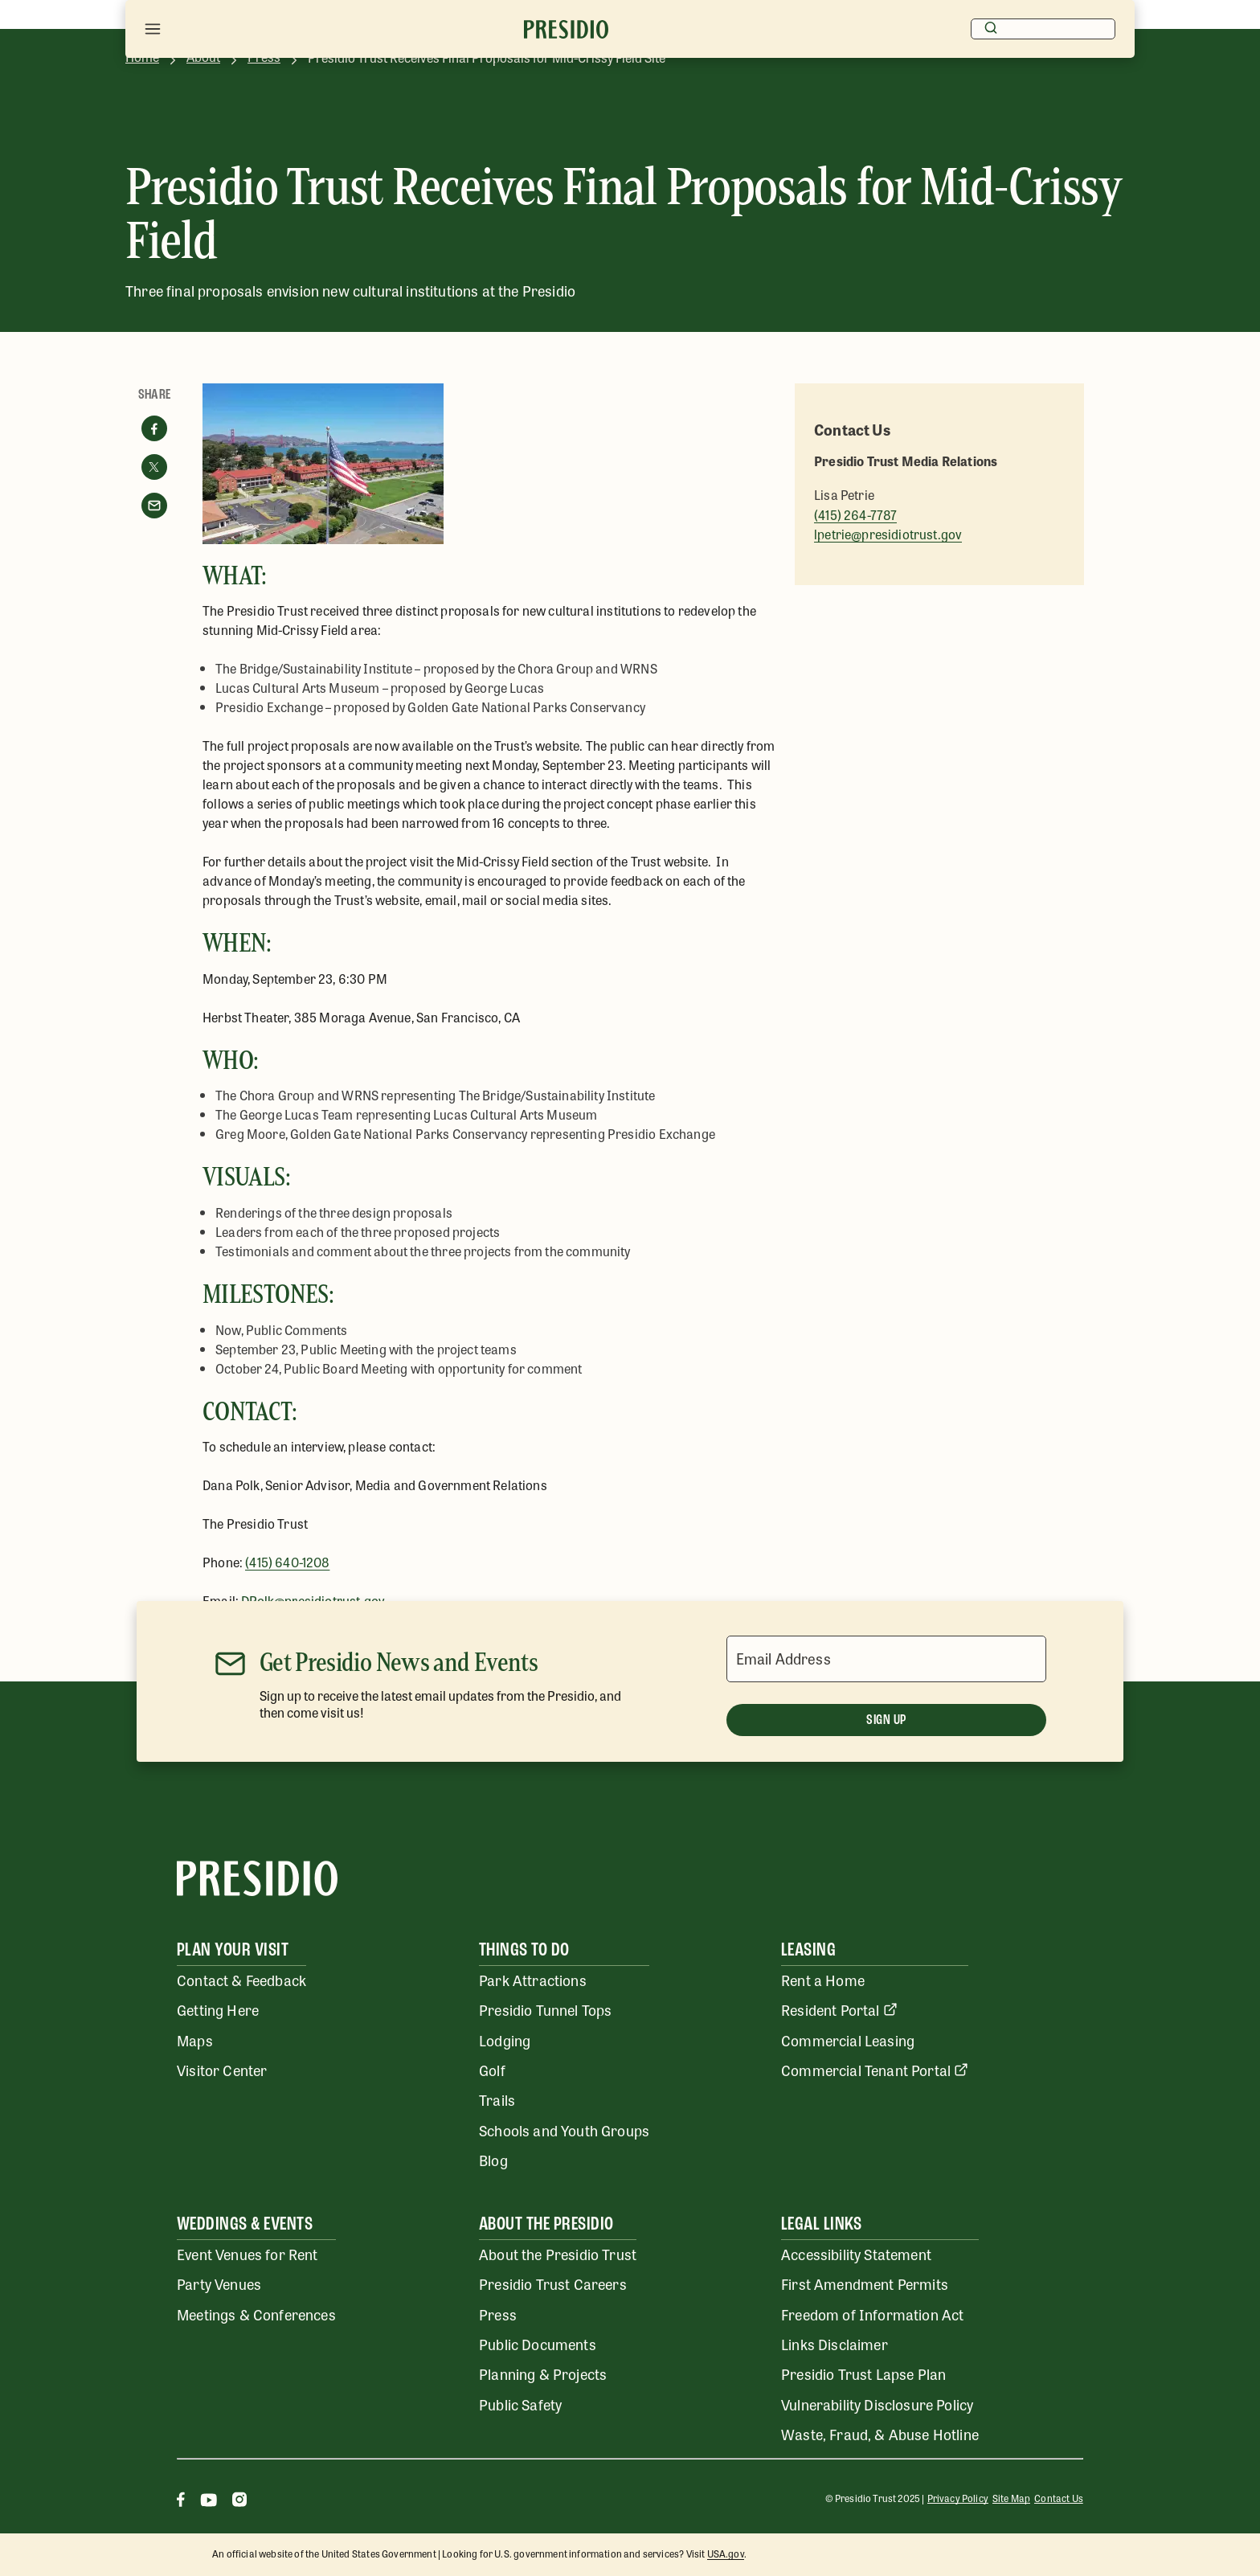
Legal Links (821, 2224)
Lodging (504, 2039)
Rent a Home (823, 1979)
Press (498, 2314)
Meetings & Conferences (256, 2314)
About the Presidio (546, 2224)
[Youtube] (208, 2502)
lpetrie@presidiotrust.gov (888, 534)
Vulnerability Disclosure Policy (877, 2404)
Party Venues (219, 2283)
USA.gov (725, 2553)
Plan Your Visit (232, 1950)
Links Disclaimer (834, 2343)
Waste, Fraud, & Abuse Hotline (880, 2433)
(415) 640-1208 (287, 1562)
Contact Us (1058, 2498)
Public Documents (537, 2343)
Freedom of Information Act (872, 2314)
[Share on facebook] (154, 428)
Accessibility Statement (856, 2253)
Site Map (1011, 2498)
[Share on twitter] (154, 467)
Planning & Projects (543, 2373)
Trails (497, 2099)
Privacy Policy (957, 2498)
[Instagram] (239, 2502)
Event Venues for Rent (247, 2253)
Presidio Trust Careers (553, 2283)
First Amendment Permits (864, 2283)
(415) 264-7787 (855, 515)
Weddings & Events (245, 2224)
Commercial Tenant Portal (874, 2069)
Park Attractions (533, 1979)
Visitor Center (222, 2069)
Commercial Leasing (847, 2039)
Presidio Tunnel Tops (545, 2009)
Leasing (808, 1950)
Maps (195, 2039)
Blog (493, 2159)
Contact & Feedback (241, 1979)
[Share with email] (154, 505)
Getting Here (218, 2009)
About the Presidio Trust (557, 2253)
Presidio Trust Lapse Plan (863, 2373)
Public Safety (520, 2404)
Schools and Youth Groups (564, 2129)
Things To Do (524, 1950)
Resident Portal (839, 2009)
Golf (492, 2069)
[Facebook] (181, 2502)
